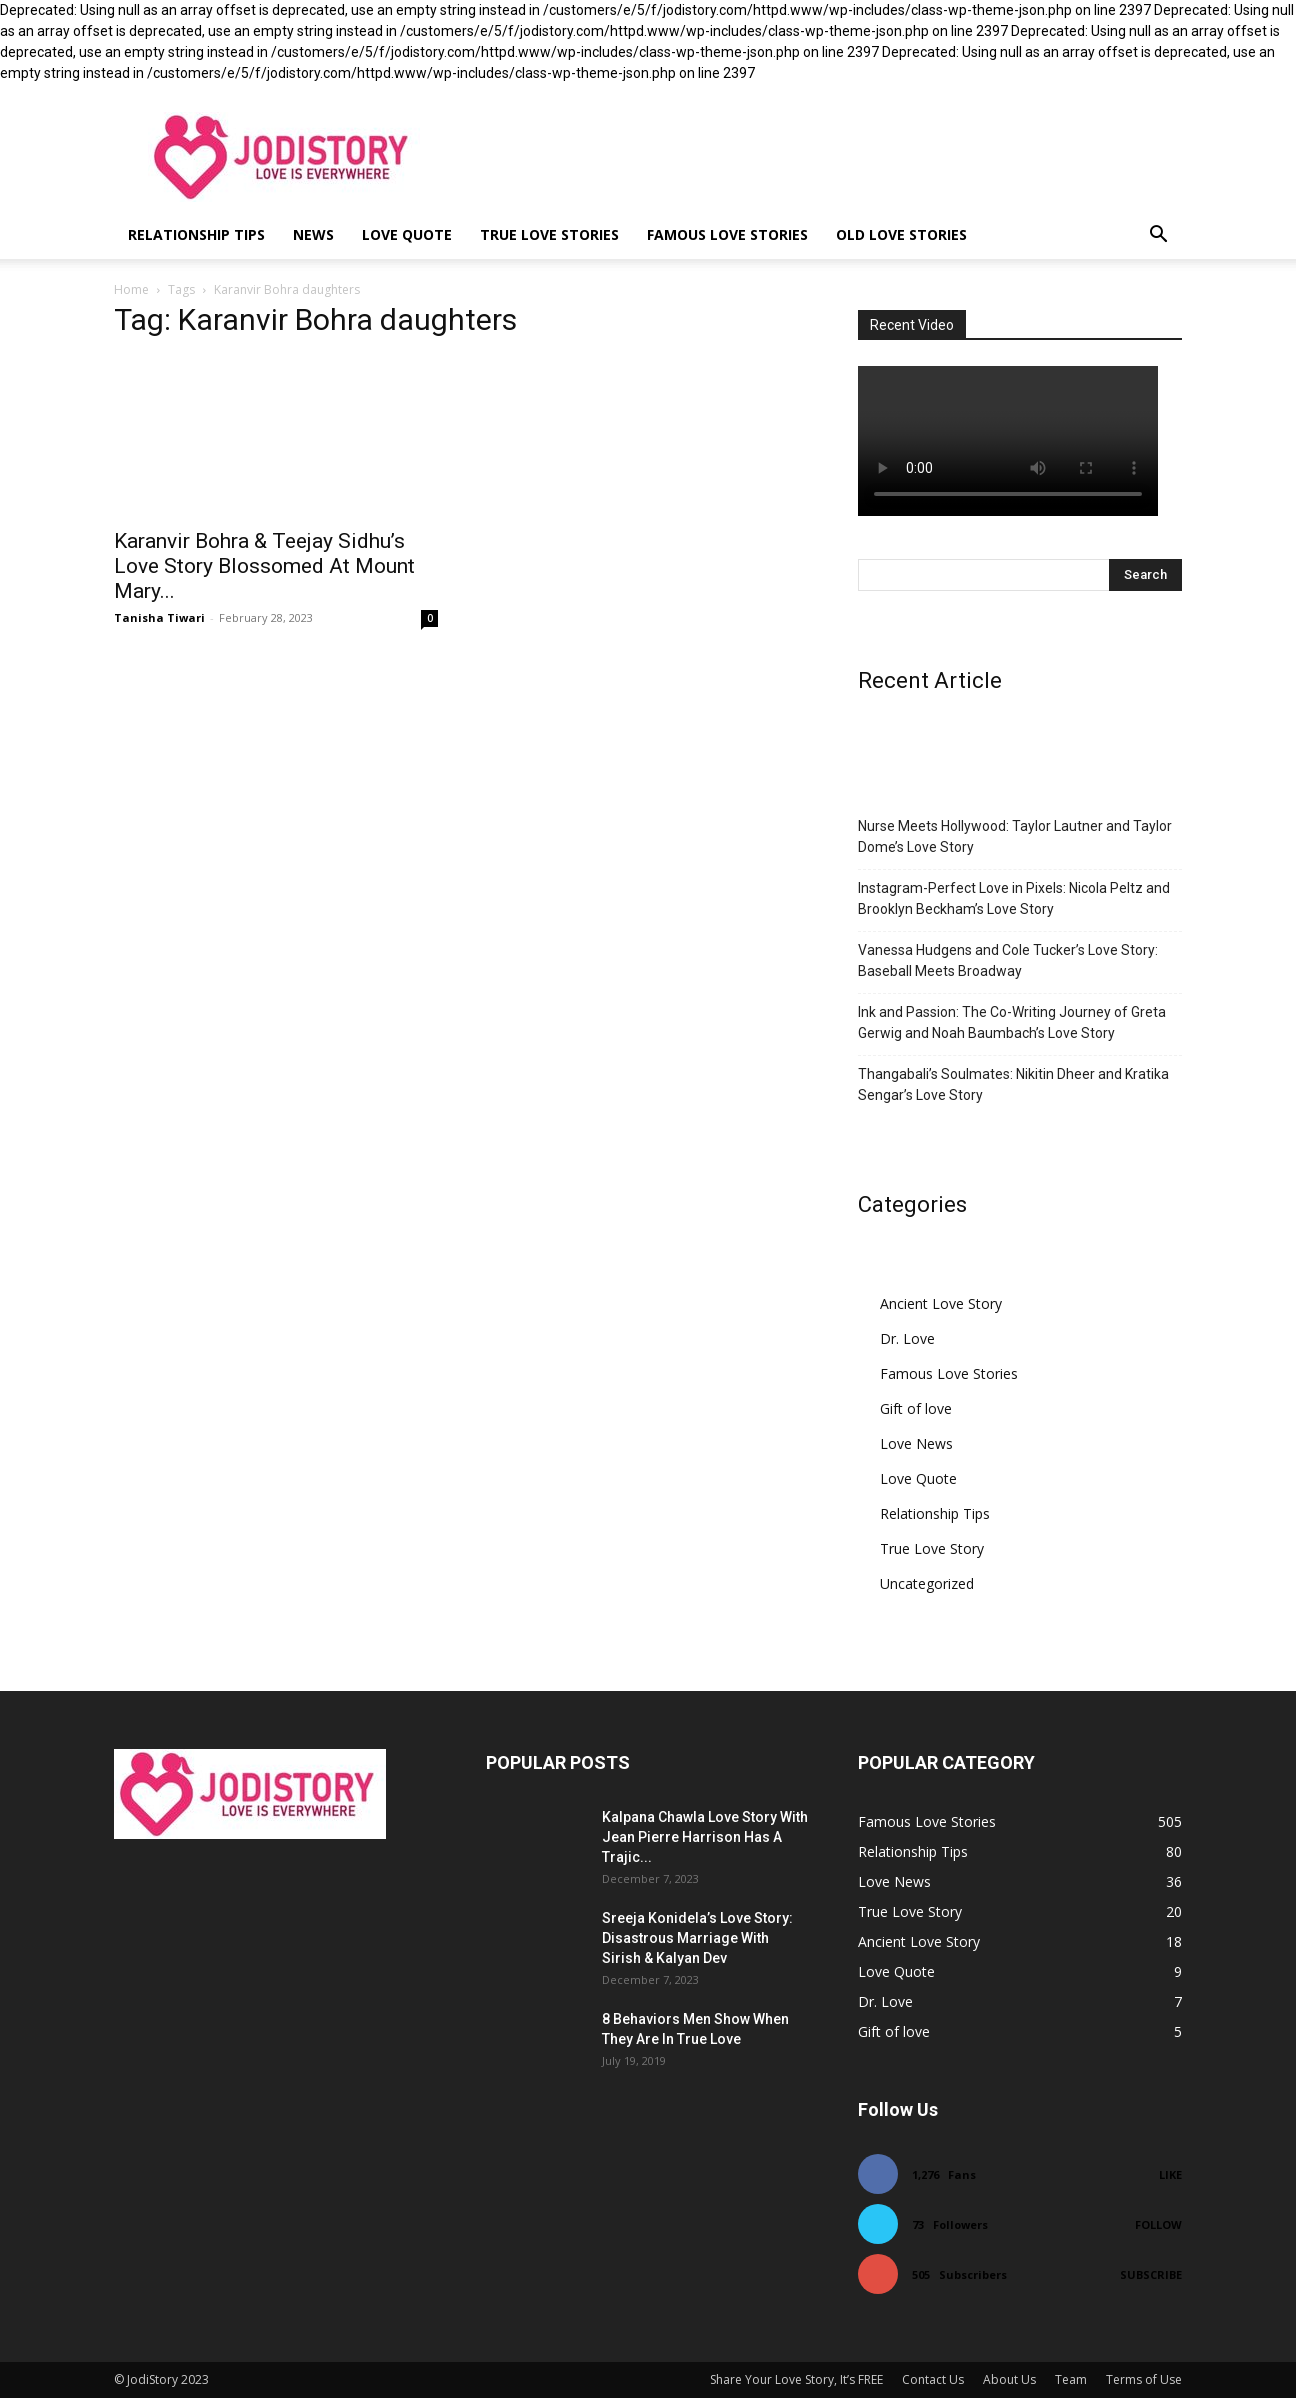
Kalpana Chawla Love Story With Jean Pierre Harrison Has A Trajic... (705, 1837)
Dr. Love (907, 1338)
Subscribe (1151, 2274)
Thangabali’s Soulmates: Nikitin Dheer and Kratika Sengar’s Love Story (1013, 1084)
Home (131, 289)
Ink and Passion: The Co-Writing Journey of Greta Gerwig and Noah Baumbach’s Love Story (1012, 1022)
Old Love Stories (901, 234)
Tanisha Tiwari (159, 617)
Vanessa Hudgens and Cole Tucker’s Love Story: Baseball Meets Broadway (1008, 960)
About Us (1009, 2379)
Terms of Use (1144, 2379)
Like (1170, 2174)
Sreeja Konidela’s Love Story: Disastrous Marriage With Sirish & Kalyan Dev (697, 1938)
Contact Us (933, 2379)
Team (1071, 2379)
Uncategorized (927, 1583)
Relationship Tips (196, 234)
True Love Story (932, 1548)
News (313, 234)
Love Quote (407, 234)
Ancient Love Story (941, 1303)
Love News (916, 1443)
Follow (1158, 2224)
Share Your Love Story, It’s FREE (796, 2379)
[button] (1158, 236)
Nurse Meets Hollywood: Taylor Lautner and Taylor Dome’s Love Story (1015, 836)
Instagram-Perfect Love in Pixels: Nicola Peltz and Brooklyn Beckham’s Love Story (1014, 898)
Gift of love (916, 1408)
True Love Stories (549, 234)
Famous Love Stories (727, 234)
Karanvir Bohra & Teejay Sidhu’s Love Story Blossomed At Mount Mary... (264, 566)
